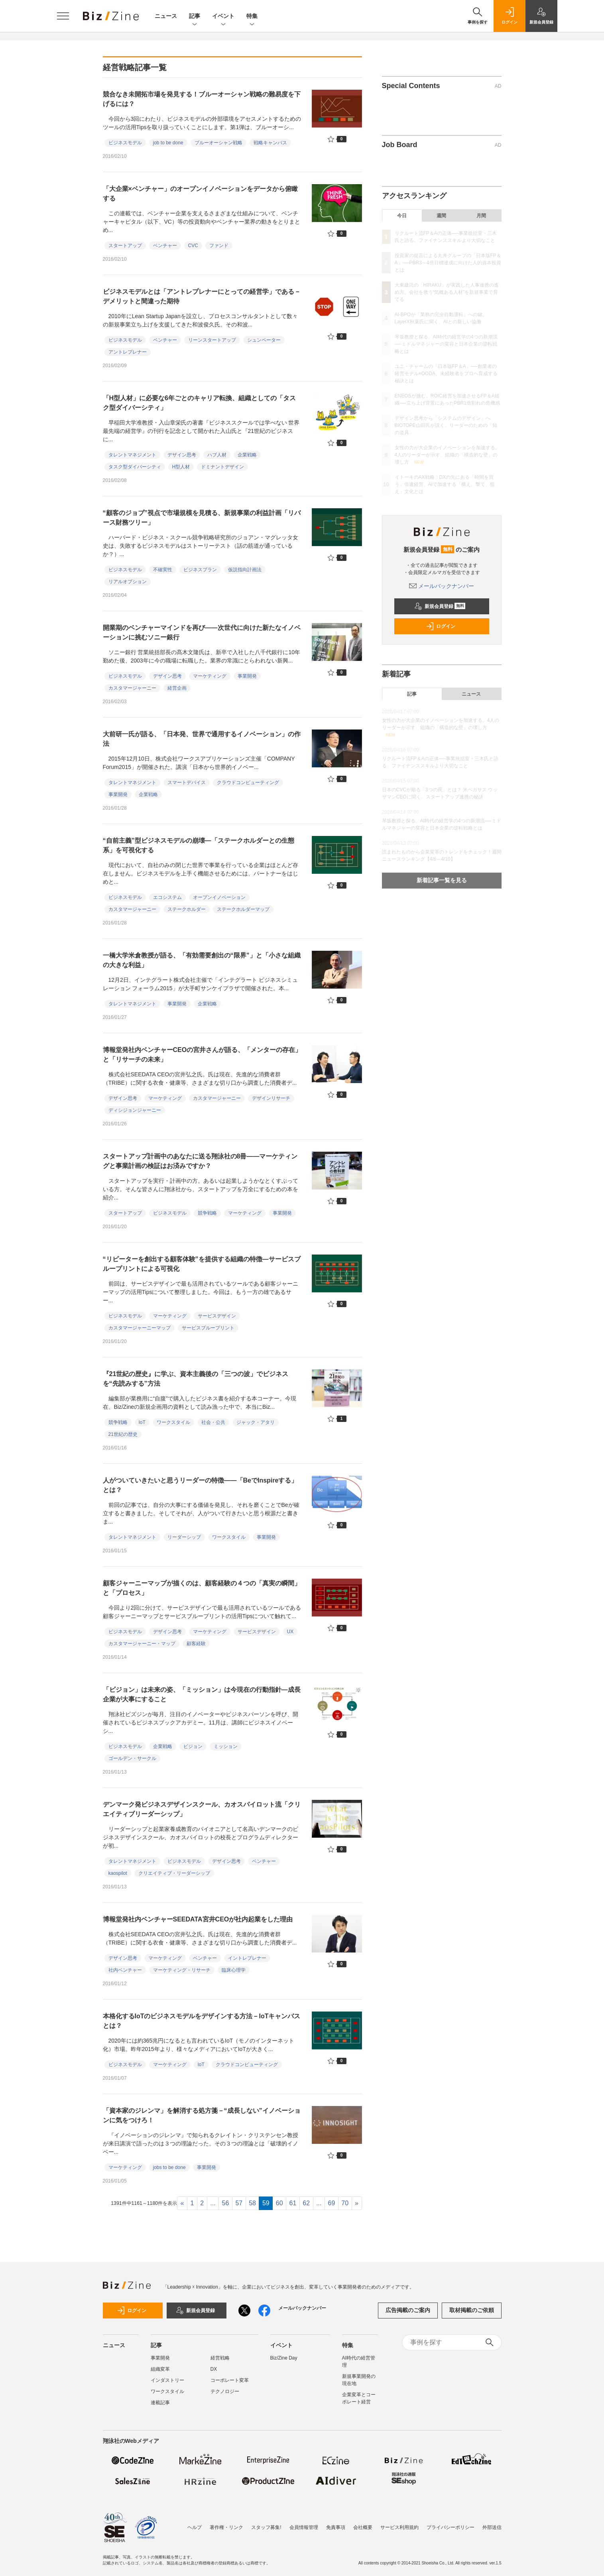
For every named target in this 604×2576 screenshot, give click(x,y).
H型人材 (181, 467)
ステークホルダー (186, 909)
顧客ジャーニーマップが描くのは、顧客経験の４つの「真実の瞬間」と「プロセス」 (202, 1588)
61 (293, 2203)
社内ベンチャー (125, 1970)
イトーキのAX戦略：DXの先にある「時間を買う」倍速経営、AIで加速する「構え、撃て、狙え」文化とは (445, 484)
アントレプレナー (127, 352)
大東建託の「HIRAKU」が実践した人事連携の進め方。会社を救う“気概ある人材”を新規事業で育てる (447, 292)
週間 (441, 215)
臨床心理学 (234, 1970)
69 (331, 2203)
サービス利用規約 (399, 2527)
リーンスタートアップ (212, 340)
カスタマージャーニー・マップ (141, 1643)
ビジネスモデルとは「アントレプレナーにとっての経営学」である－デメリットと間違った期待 (202, 296)
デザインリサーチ (271, 1098)
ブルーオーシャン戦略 (218, 143)
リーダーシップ (184, 1537)
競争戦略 (207, 1213)
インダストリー (167, 2380)
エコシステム (167, 897)
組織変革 (160, 2369)
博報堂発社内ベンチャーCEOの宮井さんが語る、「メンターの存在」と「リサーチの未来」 (202, 1054)
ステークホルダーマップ (243, 909)
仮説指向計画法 (245, 569)
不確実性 (162, 569)
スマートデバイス (186, 782)
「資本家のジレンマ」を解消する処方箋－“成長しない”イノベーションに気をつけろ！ (202, 2115)
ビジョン (193, 1746)
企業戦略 (247, 455)
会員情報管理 (303, 2527)
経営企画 (177, 688)
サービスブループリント (208, 1328)
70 (344, 2203)
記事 (194, 16)
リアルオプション (127, 581)
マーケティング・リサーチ (182, 1970)
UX (290, 1631)
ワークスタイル (173, 1422)
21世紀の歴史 (123, 1434)
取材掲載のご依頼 (471, 2310)
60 (279, 2203)
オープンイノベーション (219, 897)
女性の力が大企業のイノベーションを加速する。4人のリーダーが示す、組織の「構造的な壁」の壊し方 (447, 455)
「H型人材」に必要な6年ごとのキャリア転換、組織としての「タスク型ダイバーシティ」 (199, 403)
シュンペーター (264, 340)
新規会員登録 (440, 606)
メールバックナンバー (441, 586)
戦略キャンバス (270, 143)
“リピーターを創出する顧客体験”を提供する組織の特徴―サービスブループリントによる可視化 (202, 1264)
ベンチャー (165, 245)
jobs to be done (169, 2167)
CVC (193, 245)
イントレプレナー (247, 1958)
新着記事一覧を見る (442, 880)
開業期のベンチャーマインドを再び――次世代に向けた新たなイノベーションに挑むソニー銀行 (202, 632)
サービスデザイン (217, 1316)
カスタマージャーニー (132, 688)
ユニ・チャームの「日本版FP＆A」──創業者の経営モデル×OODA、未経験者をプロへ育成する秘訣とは (446, 373)
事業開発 (247, 676)
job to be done (168, 143)
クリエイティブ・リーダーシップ (174, 1873)
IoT (142, 1422)
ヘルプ (194, 2527)
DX (214, 2369)
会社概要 (362, 2527)
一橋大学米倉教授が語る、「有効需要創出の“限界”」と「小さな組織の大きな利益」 (202, 960)
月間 (481, 215)
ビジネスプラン (200, 569)
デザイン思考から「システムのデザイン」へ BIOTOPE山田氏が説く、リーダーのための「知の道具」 (446, 425)
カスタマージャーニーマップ (139, 1328)
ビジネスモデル (125, 143)
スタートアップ (125, 245)
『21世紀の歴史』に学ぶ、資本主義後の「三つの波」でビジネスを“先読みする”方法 (196, 1379)
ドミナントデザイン (222, 467)
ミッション (226, 1746)
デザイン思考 (181, 455)
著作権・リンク (226, 2527)
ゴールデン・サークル (132, 1758)
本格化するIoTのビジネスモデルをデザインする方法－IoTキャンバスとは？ (202, 2021)
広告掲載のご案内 (408, 2310)
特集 (252, 16)
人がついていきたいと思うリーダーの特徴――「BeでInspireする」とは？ (200, 1485)
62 (306, 2203)
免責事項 (335, 2527)
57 (238, 2203)
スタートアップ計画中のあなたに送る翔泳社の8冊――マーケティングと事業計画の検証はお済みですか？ (200, 1161)
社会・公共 (213, 1422)
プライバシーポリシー (450, 2527)
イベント (223, 16)
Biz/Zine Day (283, 2358)
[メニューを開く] (63, 16)
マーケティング (209, 676)
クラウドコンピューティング (248, 782)
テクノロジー (225, 2391)
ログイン (440, 626)
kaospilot (117, 1873)
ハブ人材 (216, 455)
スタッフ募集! (266, 2527)
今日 (402, 215)
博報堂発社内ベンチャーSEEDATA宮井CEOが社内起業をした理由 (198, 1919)
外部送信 (492, 2527)
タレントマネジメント (132, 455)
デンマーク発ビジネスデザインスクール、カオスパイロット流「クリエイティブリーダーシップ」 (202, 1809)
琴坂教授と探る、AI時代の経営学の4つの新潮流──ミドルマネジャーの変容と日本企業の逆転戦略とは (446, 344)
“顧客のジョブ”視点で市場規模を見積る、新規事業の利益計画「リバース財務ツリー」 (202, 517)
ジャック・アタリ (255, 1422)
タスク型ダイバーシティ (134, 467)
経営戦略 (220, 2358)
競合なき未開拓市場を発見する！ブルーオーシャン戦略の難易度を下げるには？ (202, 99)
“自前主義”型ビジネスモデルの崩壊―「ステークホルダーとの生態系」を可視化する (198, 845)
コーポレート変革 (230, 2380)
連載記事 (160, 2402)
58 (252, 2203)
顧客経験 (196, 1643)
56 (225, 2203)
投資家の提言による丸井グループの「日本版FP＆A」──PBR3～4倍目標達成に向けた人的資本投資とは (448, 263)
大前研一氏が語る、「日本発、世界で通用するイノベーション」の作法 (202, 739)
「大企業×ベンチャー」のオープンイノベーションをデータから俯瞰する (200, 193)
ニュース (166, 16)
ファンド (218, 245)
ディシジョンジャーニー (134, 1110)
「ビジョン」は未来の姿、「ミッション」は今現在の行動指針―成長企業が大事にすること (202, 1694)
